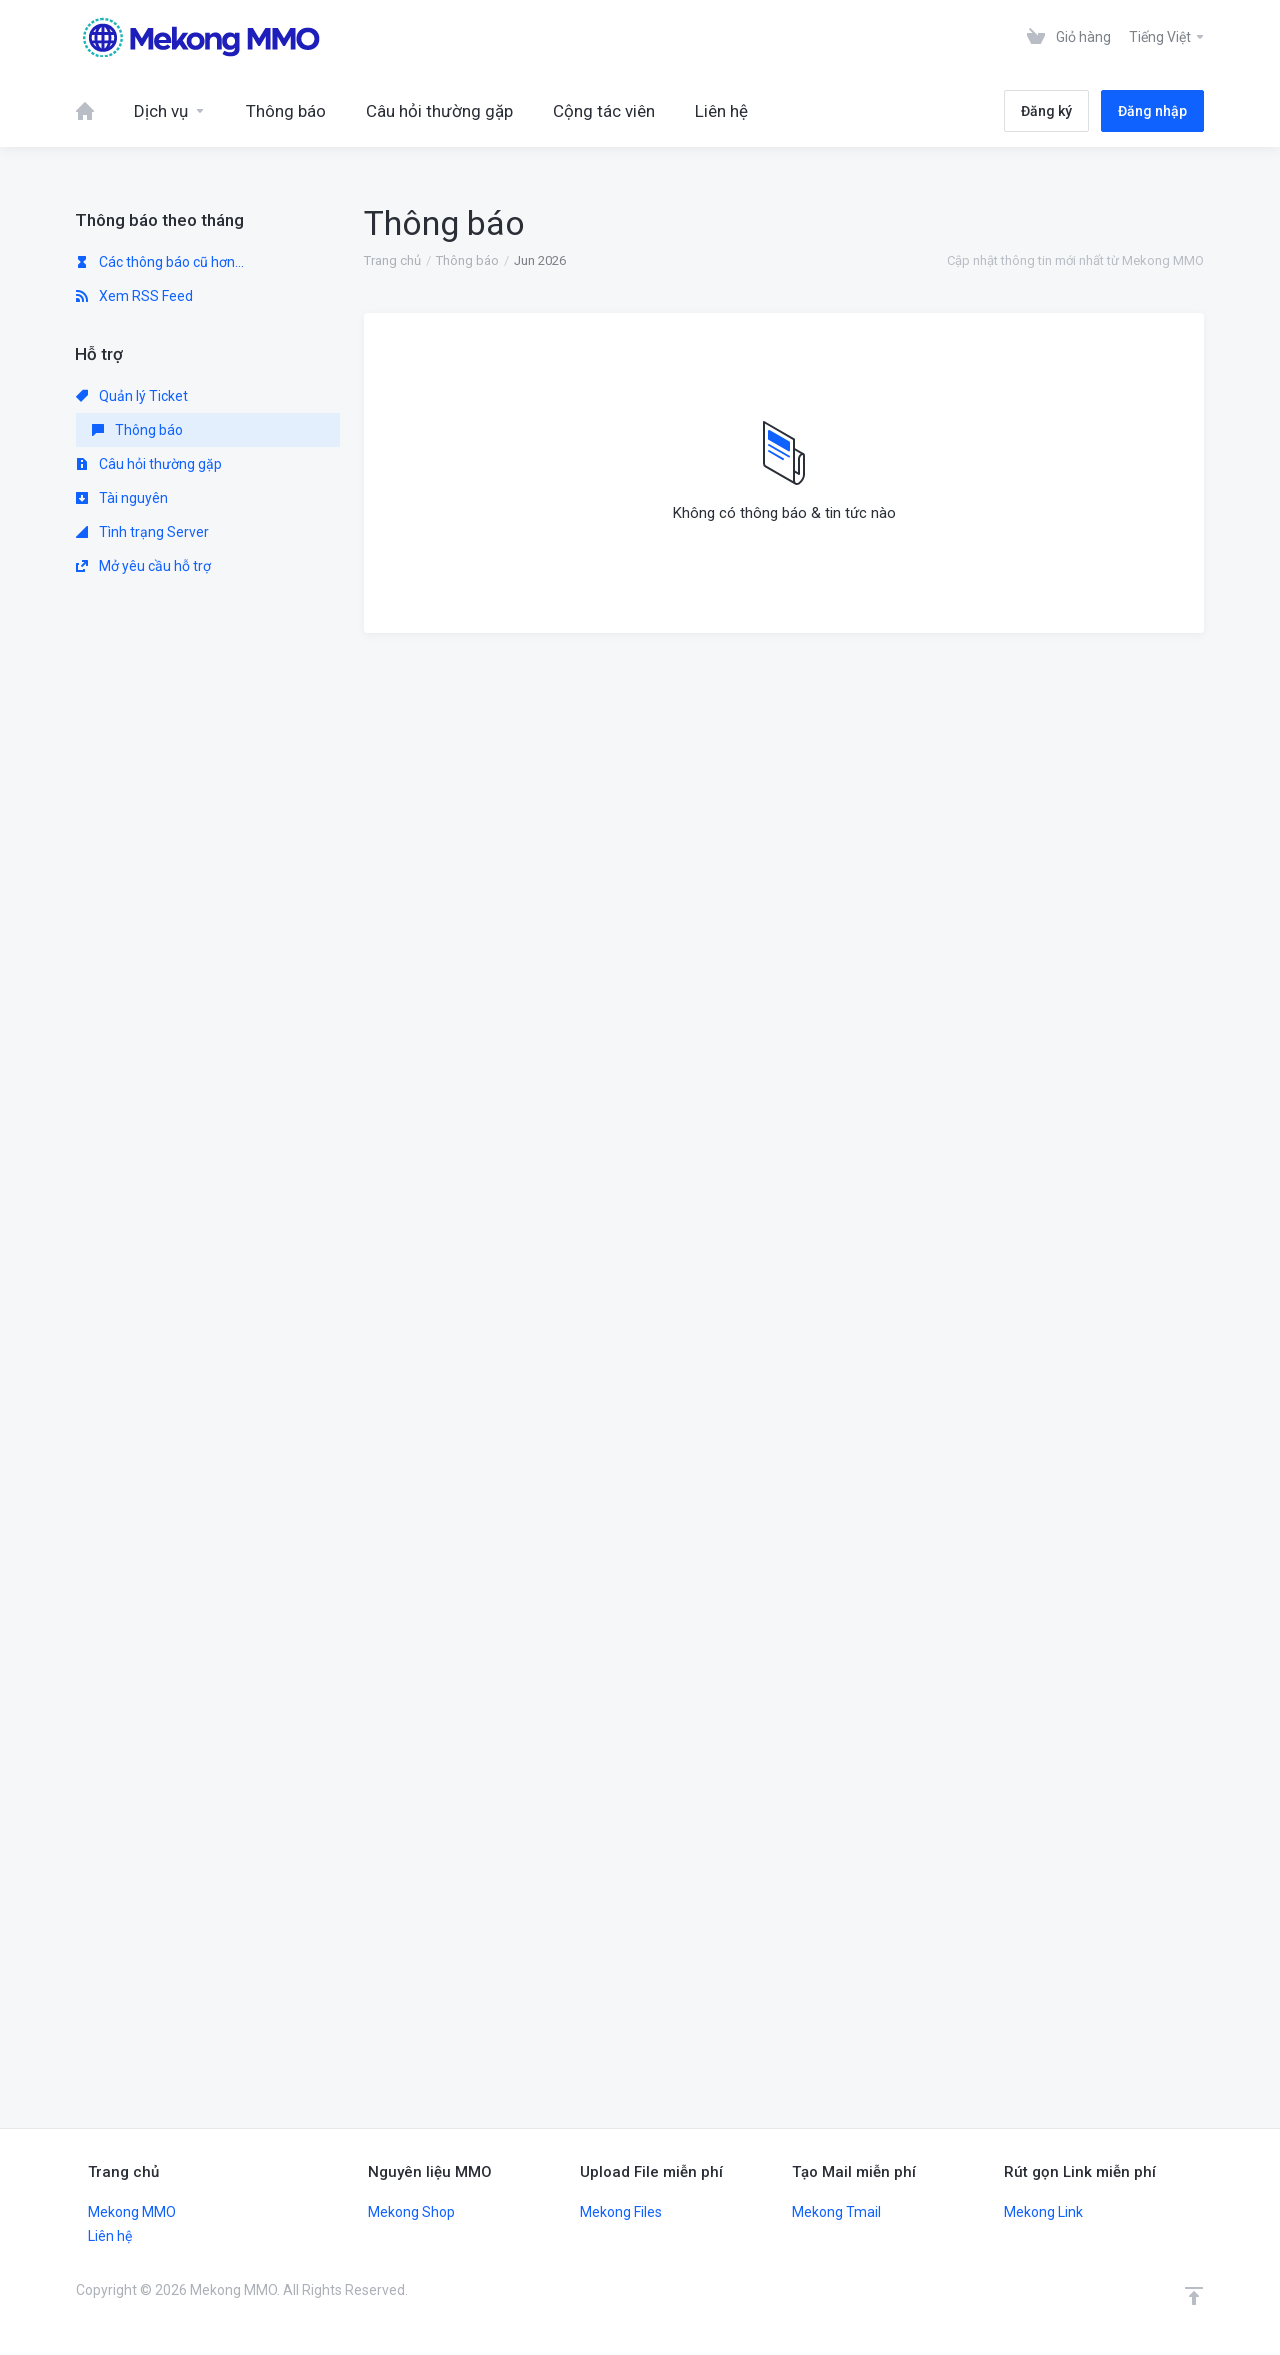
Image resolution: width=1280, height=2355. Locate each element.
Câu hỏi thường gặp (149, 464)
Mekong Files (621, 2212)
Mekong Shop (411, 2212)
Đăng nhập (1152, 111)
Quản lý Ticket (132, 396)
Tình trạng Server (142, 532)
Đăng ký (1046, 111)
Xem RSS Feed (134, 296)
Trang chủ (392, 260)
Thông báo (467, 260)
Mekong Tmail (836, 2212)
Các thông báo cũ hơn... (160, 262)
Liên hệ (110, 2236)
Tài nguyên (122, 498)
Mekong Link (1043, 2212)
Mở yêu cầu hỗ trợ (143, 566)
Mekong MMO (132, 2212)
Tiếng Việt (1167, 37)
